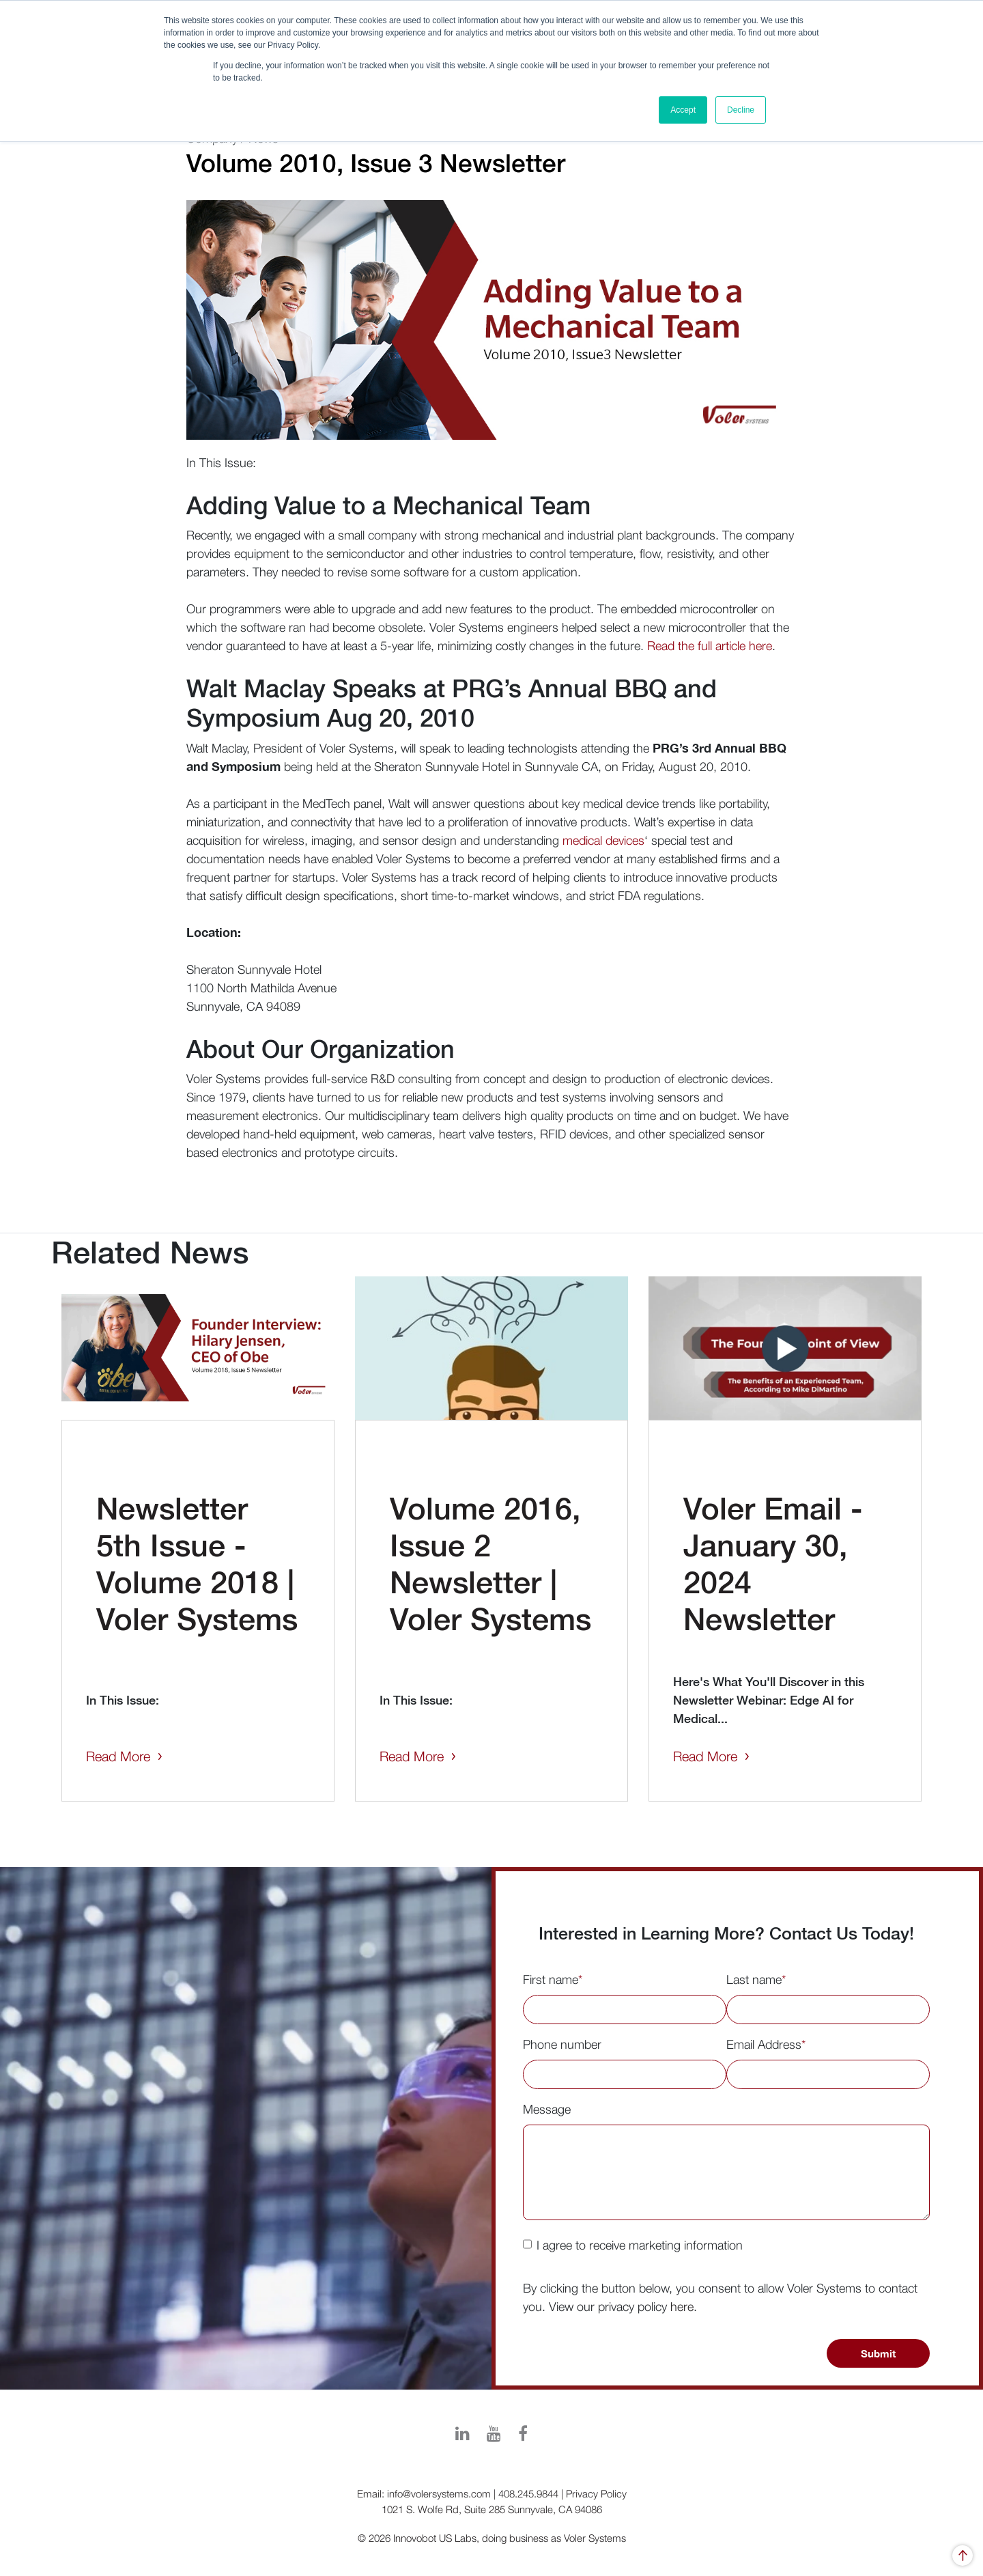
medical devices (603, 840)
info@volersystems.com (439, 2493)
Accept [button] (683, 110)
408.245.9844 (528, 2493)
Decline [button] (740, 110)
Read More (118, 1756)
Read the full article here (709, 646)
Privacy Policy (596, 2493)
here (682, 2306)
